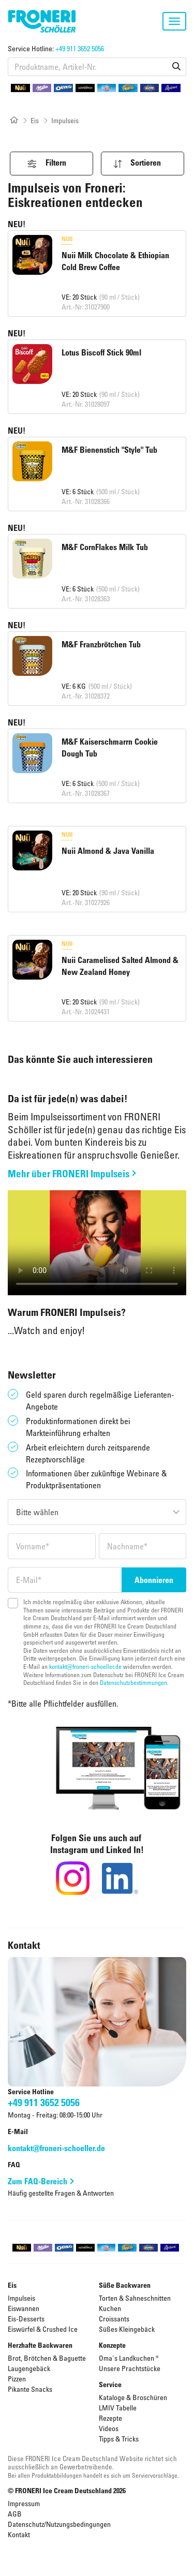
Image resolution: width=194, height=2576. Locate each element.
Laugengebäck (29, 2368)
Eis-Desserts (26, 2318)
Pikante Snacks (30, 2389)
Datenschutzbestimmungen (133, 1682)
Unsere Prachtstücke (129, 2368)
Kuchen (110, 2308)
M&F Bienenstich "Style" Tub (109, 450)
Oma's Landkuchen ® (129, 2357)
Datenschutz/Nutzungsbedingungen (59, 2524)
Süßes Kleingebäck (127, 2329)
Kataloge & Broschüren (133, 2397)
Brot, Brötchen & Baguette (47, 2357)
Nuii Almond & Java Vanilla (108, 851)
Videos (108, 2428)
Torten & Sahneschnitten (135, 2297)
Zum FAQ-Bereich (37, 2181)
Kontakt (19, 2534)
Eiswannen (23, 2308)
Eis (35, 120)
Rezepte (110, 2418)
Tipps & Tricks (119, 2438)
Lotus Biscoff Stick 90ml (101, 352)
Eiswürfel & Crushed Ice (43, 2329)
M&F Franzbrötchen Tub (101, 644)
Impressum (24, 2503)
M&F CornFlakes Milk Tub (105, 547)
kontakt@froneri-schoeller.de (85, 1666)
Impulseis (21, 2297)
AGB (15, 2513)
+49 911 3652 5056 (79, 48)
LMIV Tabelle (118, 2407)
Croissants (114, 2318)
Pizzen (17, 2378)
